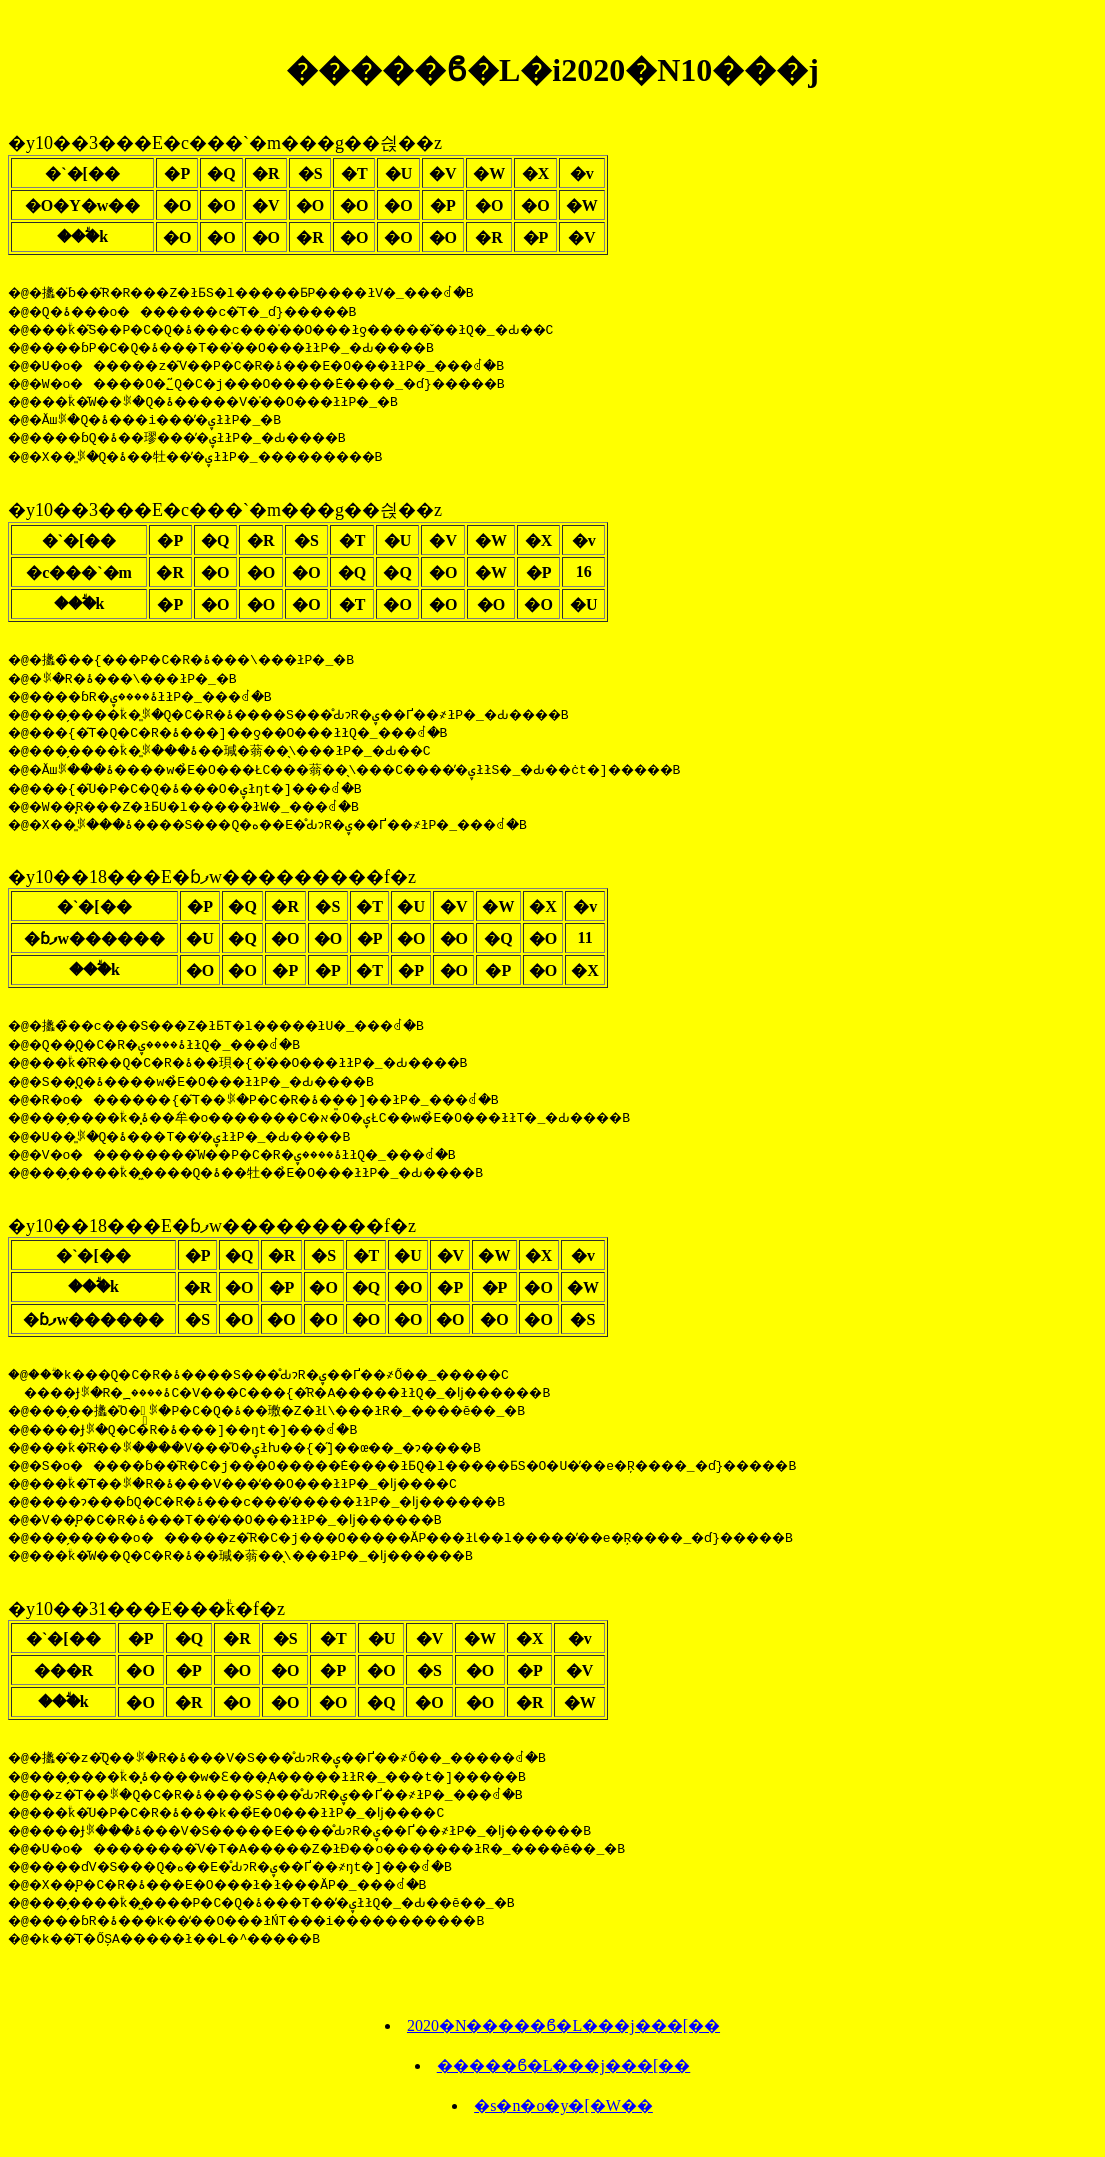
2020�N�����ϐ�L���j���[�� (563, 2040)
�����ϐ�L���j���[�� (564, 2080)
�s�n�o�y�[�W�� (563, 2120)
